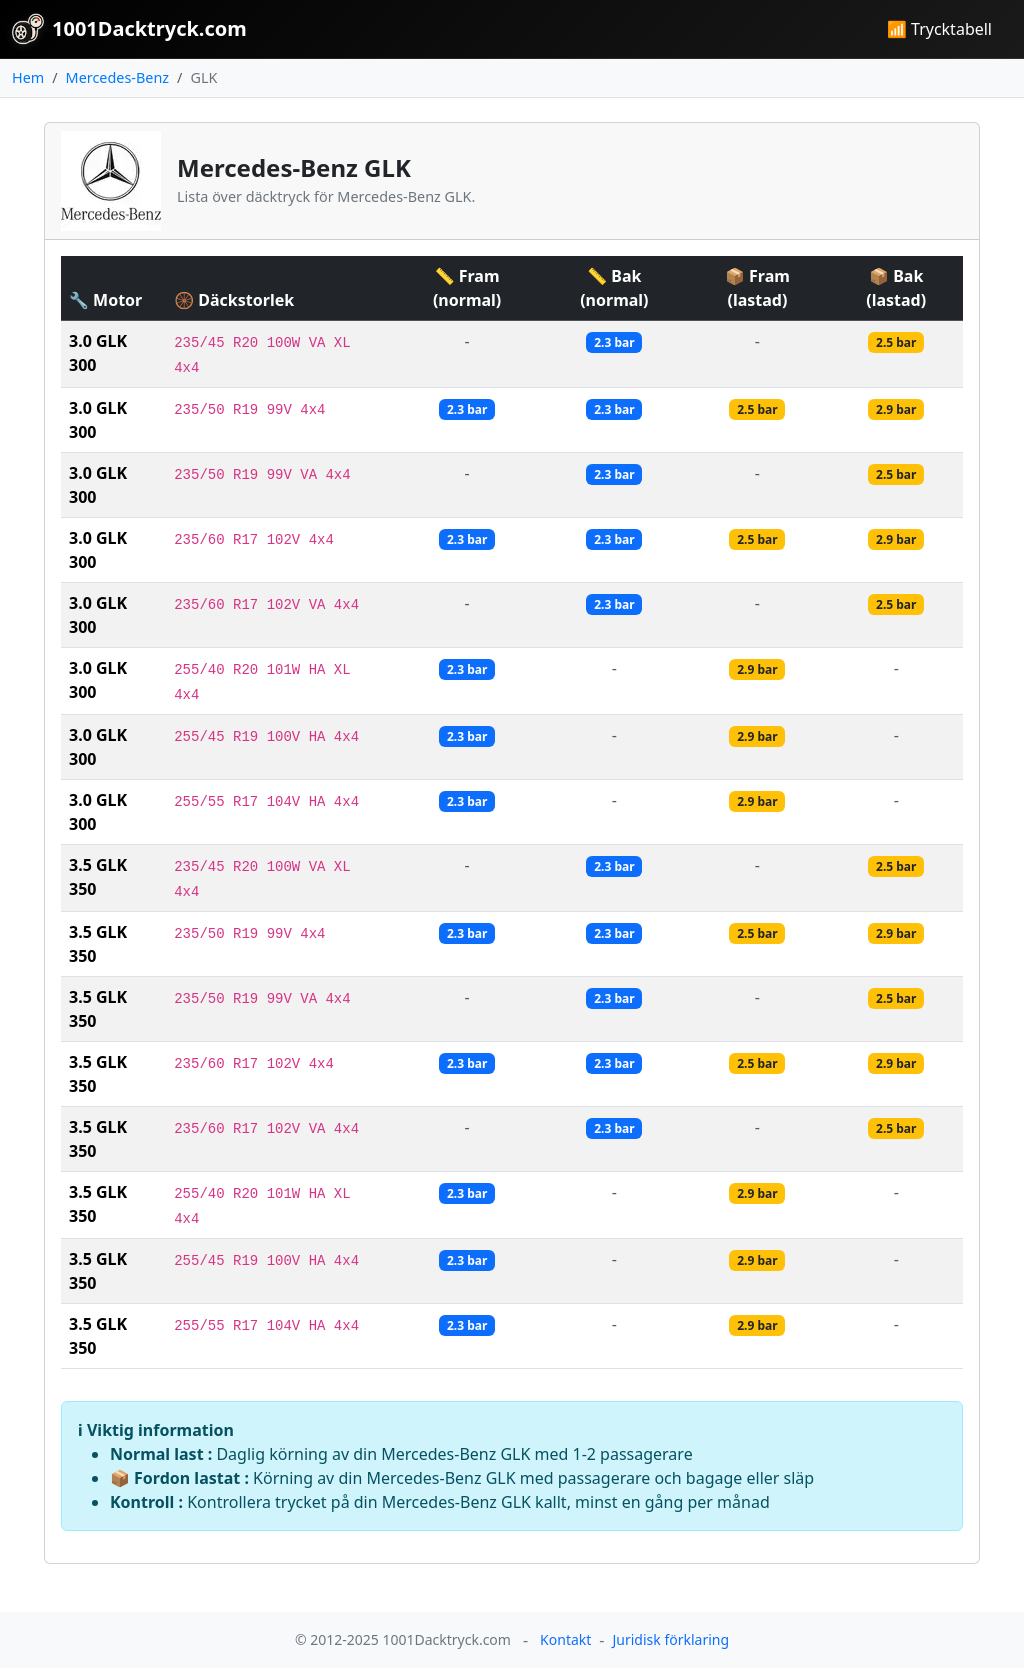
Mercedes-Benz (117, 77)
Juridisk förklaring (670, 1639)
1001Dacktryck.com (129, 29)
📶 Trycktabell (939, 29)
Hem (28, 77)
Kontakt (565, 1639)
